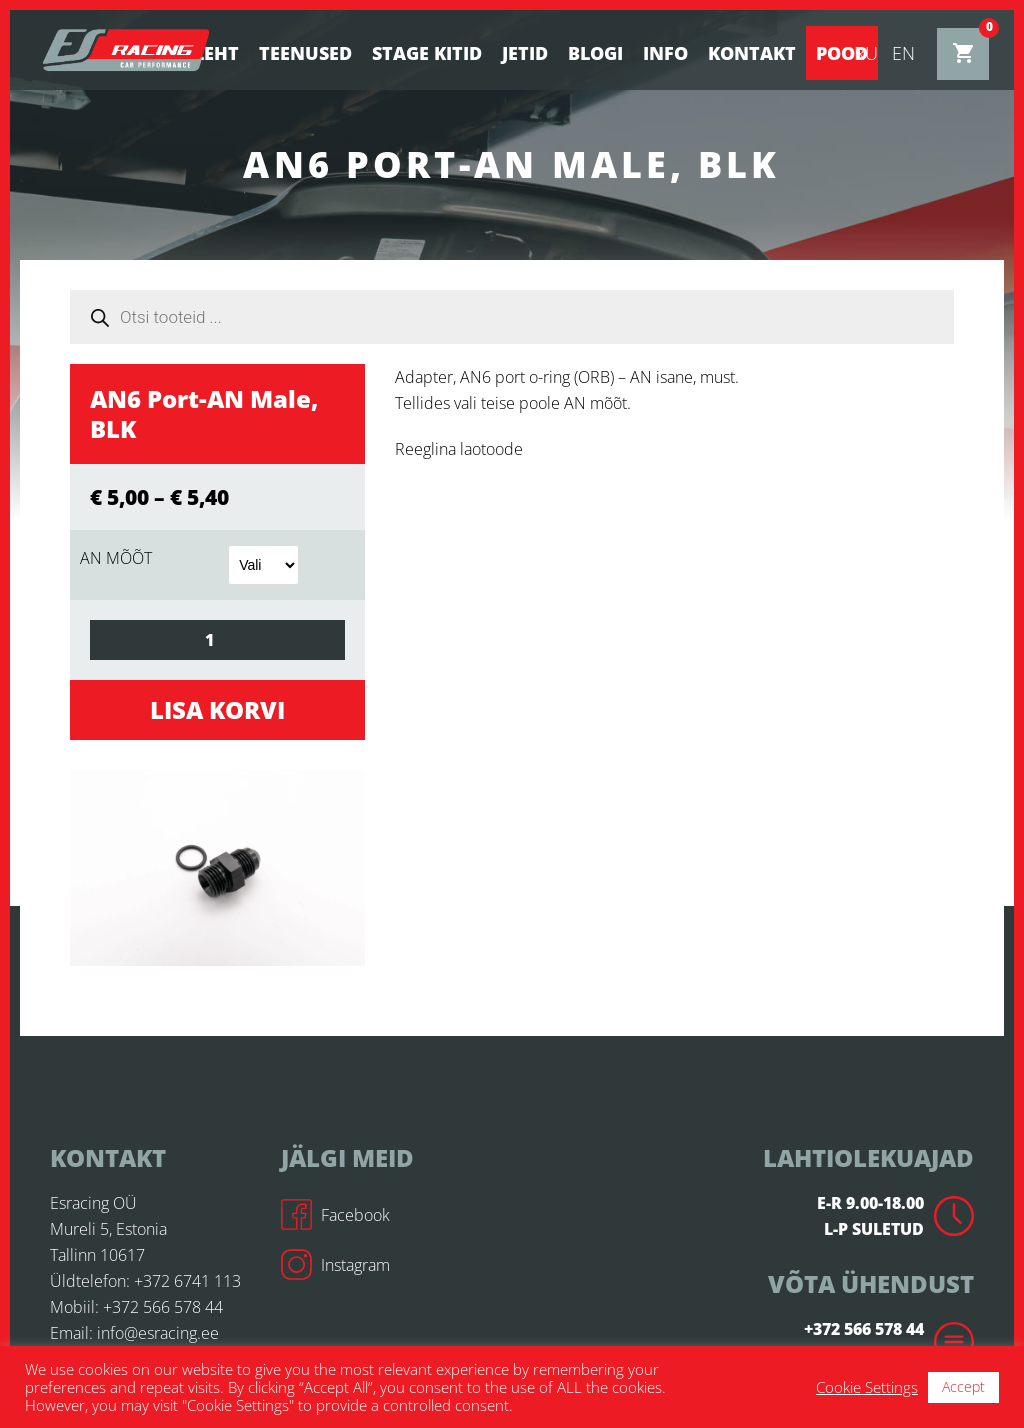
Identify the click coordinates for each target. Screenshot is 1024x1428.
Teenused (305, 53)
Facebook (335, 1215)
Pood (842, 53)
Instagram (335, 1265)
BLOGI (595, 53)
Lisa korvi (217, 709)
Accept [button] (963, 1386)
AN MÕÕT (116, 558)
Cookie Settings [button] (867, 1387)
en (903, 53)
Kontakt (752, 53)
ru (866, 53)
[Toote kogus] (217, 640)
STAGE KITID (427, 53)
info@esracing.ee (158, 1333)
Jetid (525, 53)
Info (665, 53)
